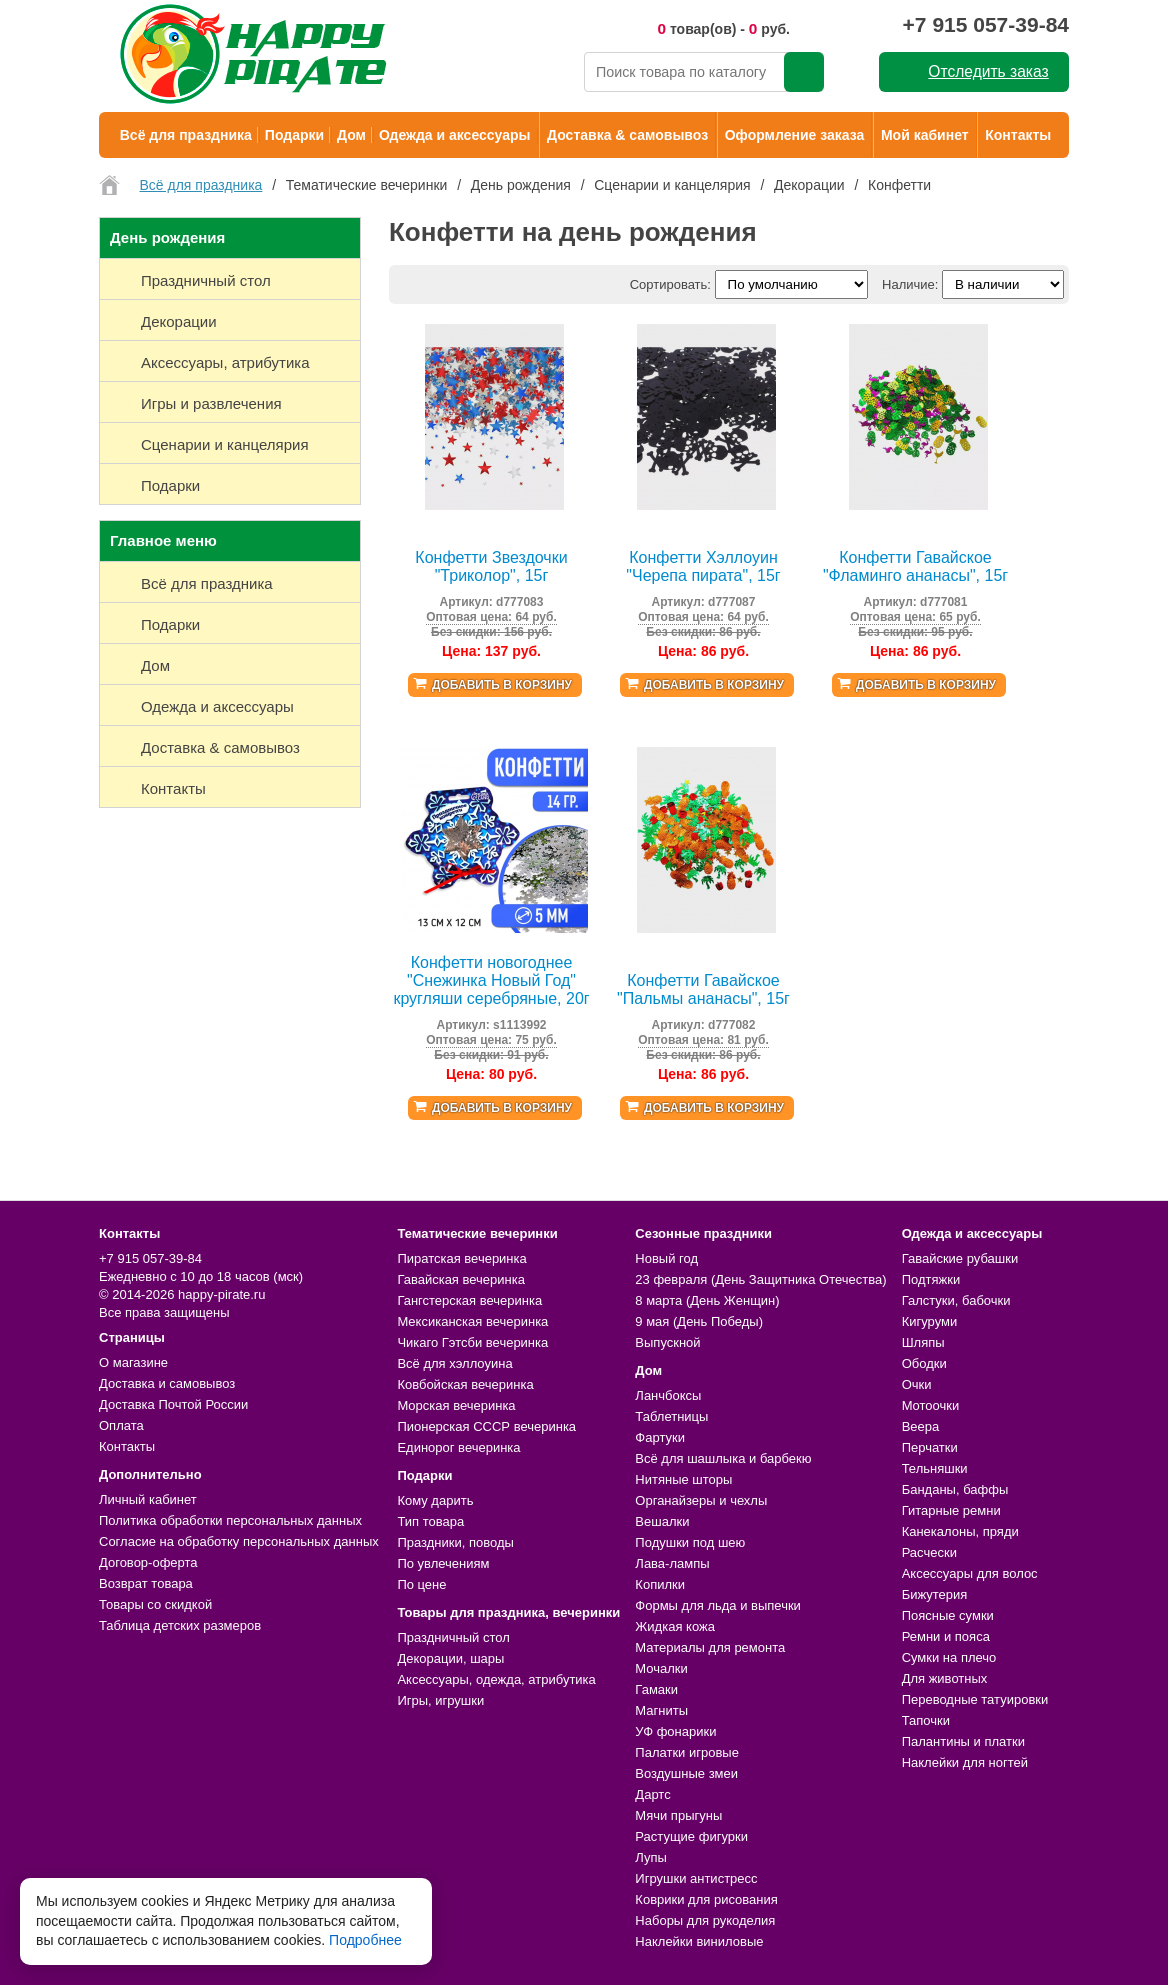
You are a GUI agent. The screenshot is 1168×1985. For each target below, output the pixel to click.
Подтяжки (931, 1279)
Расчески (929, 1552)
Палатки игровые (687, 1752)
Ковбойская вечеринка (465, 1384)
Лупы (651, 1857)
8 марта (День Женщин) (707, 1300)
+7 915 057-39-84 (986, 24)
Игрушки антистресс (696, 1878)
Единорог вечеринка (458, 1447)
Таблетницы (671, 1416)
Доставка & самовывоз (627, 135)
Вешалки (662, 1521)
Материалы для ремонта (710, 1647)
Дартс (652, 1794)
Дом (351, 135)
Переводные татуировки (975, 1699)
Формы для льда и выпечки (718, 1605)
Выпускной (667, 1342)
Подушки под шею (690, 1542)
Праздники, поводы (455, 1542)
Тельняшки (935, 1468)
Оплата (121, 1425)
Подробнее (365, 1940)
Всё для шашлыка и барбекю (723, 1458)
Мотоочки (931, 1405)
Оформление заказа (795, 135)
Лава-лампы (672, 1563)
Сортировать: (670, 284)
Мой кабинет (925, 135)
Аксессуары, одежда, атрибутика (496, 1679)
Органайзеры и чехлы (701, 1500)
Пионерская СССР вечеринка (486, 1426)
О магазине (133, 1362)
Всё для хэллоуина (454, 1363)
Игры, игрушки (440, 1700)
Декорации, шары (450, 1658)
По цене (421, 1584)
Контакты (1018, 135)
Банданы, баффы (955, 1489)
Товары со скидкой (155, 1604)
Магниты (661, 1710)
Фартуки (660, 1437)
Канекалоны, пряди (960, 1531)
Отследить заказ (988, 71)
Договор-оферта (148, 1562)
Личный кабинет (148, 1499)
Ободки (924, 1363)
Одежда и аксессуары (454, 135)
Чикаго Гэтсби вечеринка (472, 1342)
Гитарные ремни (951, 1510)
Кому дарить (435, 1500)
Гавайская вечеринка (461, 1279)
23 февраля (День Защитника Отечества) (760, 1279)
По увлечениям (443, 1563)
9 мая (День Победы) (699, 1321)
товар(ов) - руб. (723, 28)
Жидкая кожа (675, 1626)
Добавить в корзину (502, 685)
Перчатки (930, 1447)
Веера (921, 1426)
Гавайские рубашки (960, 1258)
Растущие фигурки (691, 1836)
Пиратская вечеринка (461, 1258)
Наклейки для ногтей (965, 1762)
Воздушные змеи (686, 1773)
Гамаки (656, 1689)
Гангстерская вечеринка (469, 1300)
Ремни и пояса (946, 1636)
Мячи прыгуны (678, 1815)
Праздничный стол (453, 1637)
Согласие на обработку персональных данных (239, 1541)
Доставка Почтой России (173, 1404)
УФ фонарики (675, 1731)
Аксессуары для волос (970, 1573)
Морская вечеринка (456, 1405)
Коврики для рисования (706, 1899)
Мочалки (661, 1668)
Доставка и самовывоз (167, 1383)
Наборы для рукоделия (705, 1920)
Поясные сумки (948, 1615)
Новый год (666, 1258)
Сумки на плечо (949, 1657)
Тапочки (926, 1720)
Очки (917, 1384)
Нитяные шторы (683, 1479)
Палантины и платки (963, 1741)
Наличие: (910, 284)
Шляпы (923, 1342)
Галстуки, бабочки (956, 1300)
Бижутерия (935, 1594)
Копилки (660, 1584)
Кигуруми (930, 1321)
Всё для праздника (186, 135)
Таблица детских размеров (180, 1625)
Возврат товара (146, 1583)
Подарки (294, 135)
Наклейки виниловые (699, 1941)
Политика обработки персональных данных (230, 1520)
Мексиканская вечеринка (472, 1321)
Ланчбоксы (668, 1395)
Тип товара (430, 1521)
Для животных (945, 1678)
